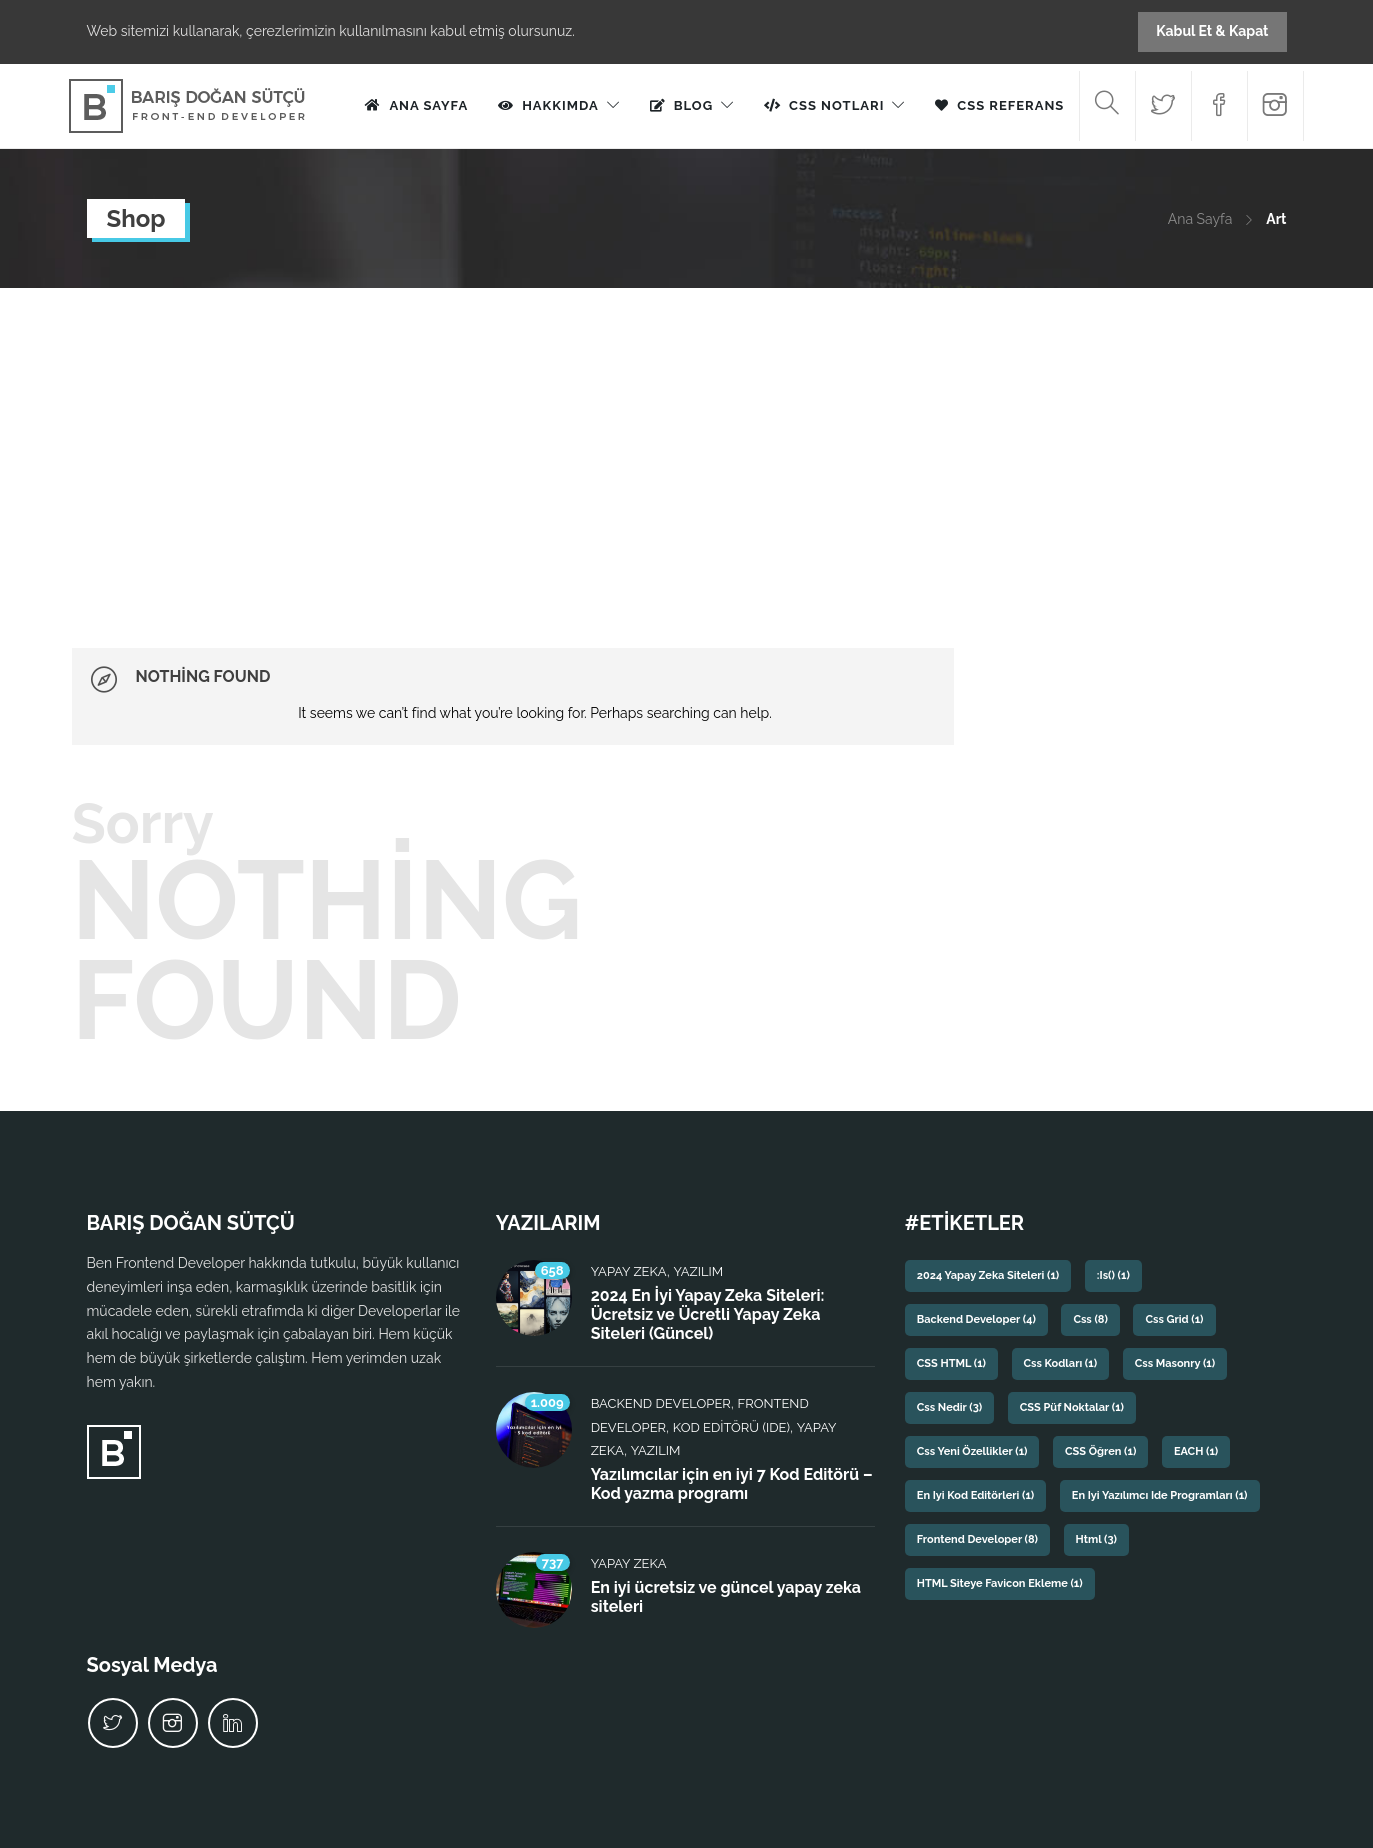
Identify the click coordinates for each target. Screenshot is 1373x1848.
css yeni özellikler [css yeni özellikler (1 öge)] (972, 1451)
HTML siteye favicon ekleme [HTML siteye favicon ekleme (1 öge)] (1000, 1583)
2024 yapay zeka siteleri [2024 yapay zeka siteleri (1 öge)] (988, 1275)
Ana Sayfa (428, 105)
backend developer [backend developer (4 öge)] (976, 1319)
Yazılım (698, 1271)
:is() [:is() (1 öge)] (1113, 1275)
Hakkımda (560, 105)
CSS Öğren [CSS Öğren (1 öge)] (1100, 1451)
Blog (693, 105)
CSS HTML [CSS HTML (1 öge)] (951, 1363)
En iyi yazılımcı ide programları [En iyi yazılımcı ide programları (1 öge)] (1160, 1495)
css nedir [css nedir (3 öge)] (949, 1407)
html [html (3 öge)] (1096, 1539)
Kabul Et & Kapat (1212, 31)
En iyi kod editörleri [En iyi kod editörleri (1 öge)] (975, 1495)
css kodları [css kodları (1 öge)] (1061, 1363)
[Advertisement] (687, 438)
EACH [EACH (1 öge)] (1196, 1451)
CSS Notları (836, 105)
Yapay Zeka (629, 1271)
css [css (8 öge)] (1090, 1319)
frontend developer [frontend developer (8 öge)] (977, 1539)
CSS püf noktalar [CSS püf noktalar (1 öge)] (1072, 1407)
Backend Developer (661, 1403)
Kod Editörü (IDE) (731, 1427)
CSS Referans (1010, 105)
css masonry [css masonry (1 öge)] (1175, 1363)
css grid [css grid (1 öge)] (1174, 1319)
